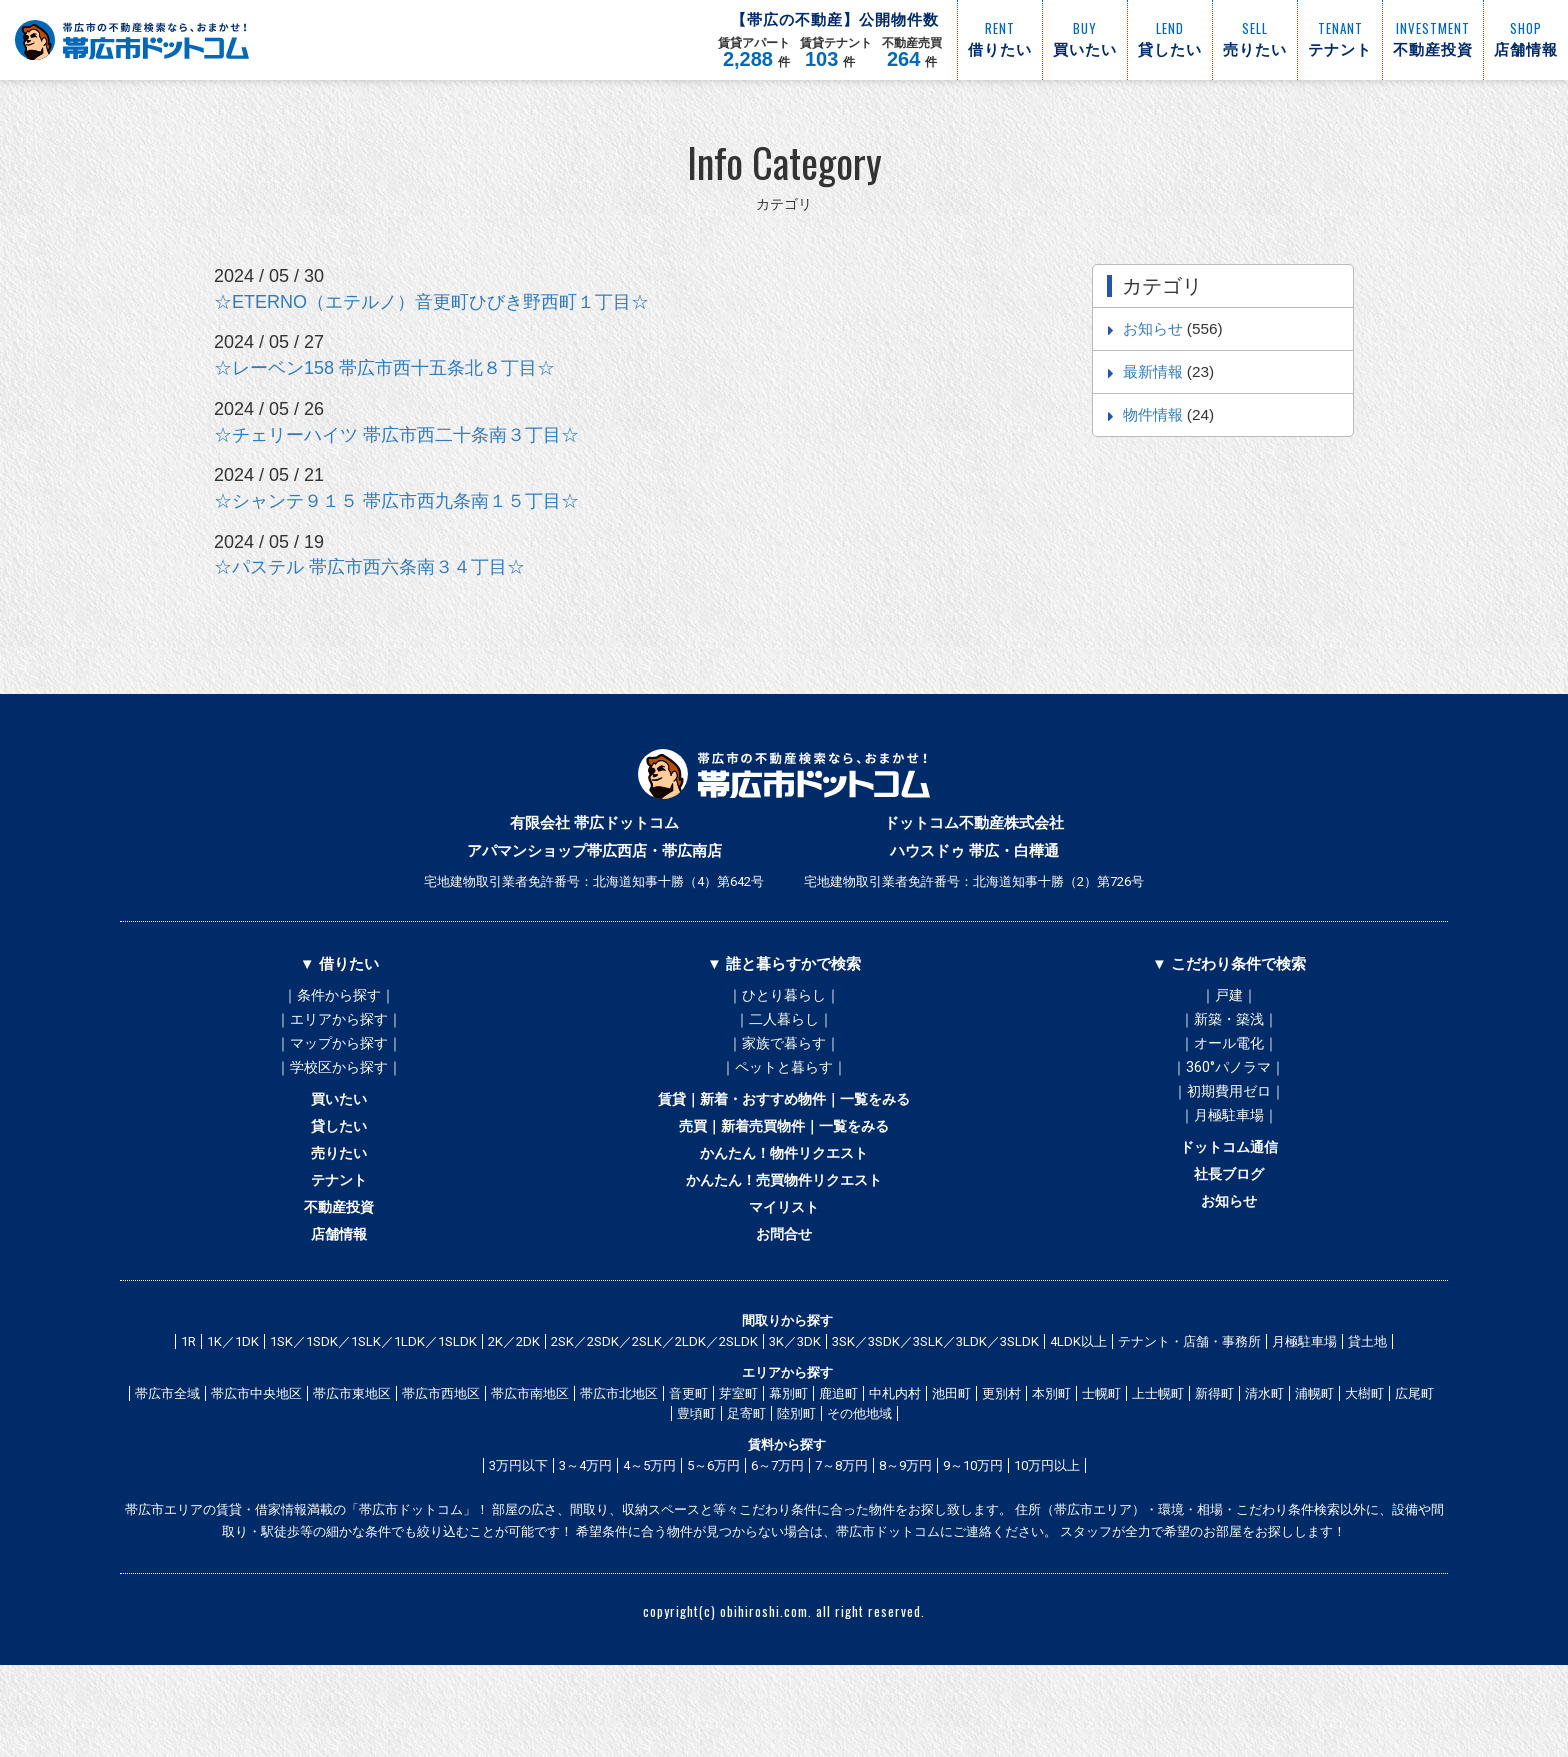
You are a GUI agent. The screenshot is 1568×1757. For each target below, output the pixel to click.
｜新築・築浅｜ (1229, 1026)
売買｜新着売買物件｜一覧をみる (783, 1164)
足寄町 (746, 1485)
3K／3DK (795, 1413)
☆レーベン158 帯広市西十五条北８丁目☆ (384, 368)
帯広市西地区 (441, 1465)
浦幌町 (1314, 1465)
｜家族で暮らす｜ (784, 1056)
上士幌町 (1158, 1465)
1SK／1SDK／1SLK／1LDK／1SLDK (373, 1413)
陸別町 (796, 1485)
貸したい (339, 1164)
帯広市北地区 (619, 1465)
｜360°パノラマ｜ (1228, 1086)
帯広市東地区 (352, 1465)
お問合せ (784, 1300)
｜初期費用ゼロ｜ (1229, 1116)
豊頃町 (696, 1485)
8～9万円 (905, 1537)
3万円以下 (518, 1537)
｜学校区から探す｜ (339, 1086)
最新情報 (1153, 371)
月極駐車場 (1304, 1413)
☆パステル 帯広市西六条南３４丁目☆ (369, 567)
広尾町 (1414, 1465)
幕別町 (788, 1465)
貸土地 (1367, 1413)
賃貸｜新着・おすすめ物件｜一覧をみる (784, 1130)
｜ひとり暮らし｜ (784, 996)
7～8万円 (841, 1537)
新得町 (1214, 1465)
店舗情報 (339, 1300)
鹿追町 (838, 1465)
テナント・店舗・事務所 (1189, 1413)
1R (188, 1413)
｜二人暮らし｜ (784, 1026)
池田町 (951, 1465)
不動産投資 (339, 1266)
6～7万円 (777, 1537)
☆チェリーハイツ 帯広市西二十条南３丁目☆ (396, 435)
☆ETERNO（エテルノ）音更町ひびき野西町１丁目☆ (431, 302)
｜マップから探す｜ (339, 1056)
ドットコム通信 (1228, 1190)
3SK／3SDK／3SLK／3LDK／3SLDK (935, 1413)
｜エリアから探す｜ (339, 1026)
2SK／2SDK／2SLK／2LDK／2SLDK (654, 1413)
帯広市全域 (167, 1465)
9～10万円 (973, 1537)
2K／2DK (514, 1413)
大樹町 (1364, 1465)
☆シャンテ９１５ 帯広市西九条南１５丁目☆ (396, 501)
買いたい (339, 1130)
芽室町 (738, 1465)
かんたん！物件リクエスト (784, 1198)
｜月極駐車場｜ (1229, 1146)
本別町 (1051, 1465)
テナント (339, 1232)
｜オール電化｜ (1229, 1056)
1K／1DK (233, 1413)
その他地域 (859, 1485)
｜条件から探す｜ (339, 996)
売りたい (339, 1198)
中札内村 (895, 1465)
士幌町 (1101, 1465)
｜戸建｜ (1229, 996)
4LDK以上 (1078, 1413)
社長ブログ (1228, 1224)
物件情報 (1153, 414)
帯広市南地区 (530, 1465)
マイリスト (783, 1266)
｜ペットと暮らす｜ (784, 1086)
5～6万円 (713, 1537)
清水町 (1264, 1465)
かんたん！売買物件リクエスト (784, 1232)
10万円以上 (1047, 1537)
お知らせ (1153, 328)
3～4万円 (585, 1537)
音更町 (688, 1465)
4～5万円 (649, 1537)
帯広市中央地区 (256, 1465)
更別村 (1001, 1465)
